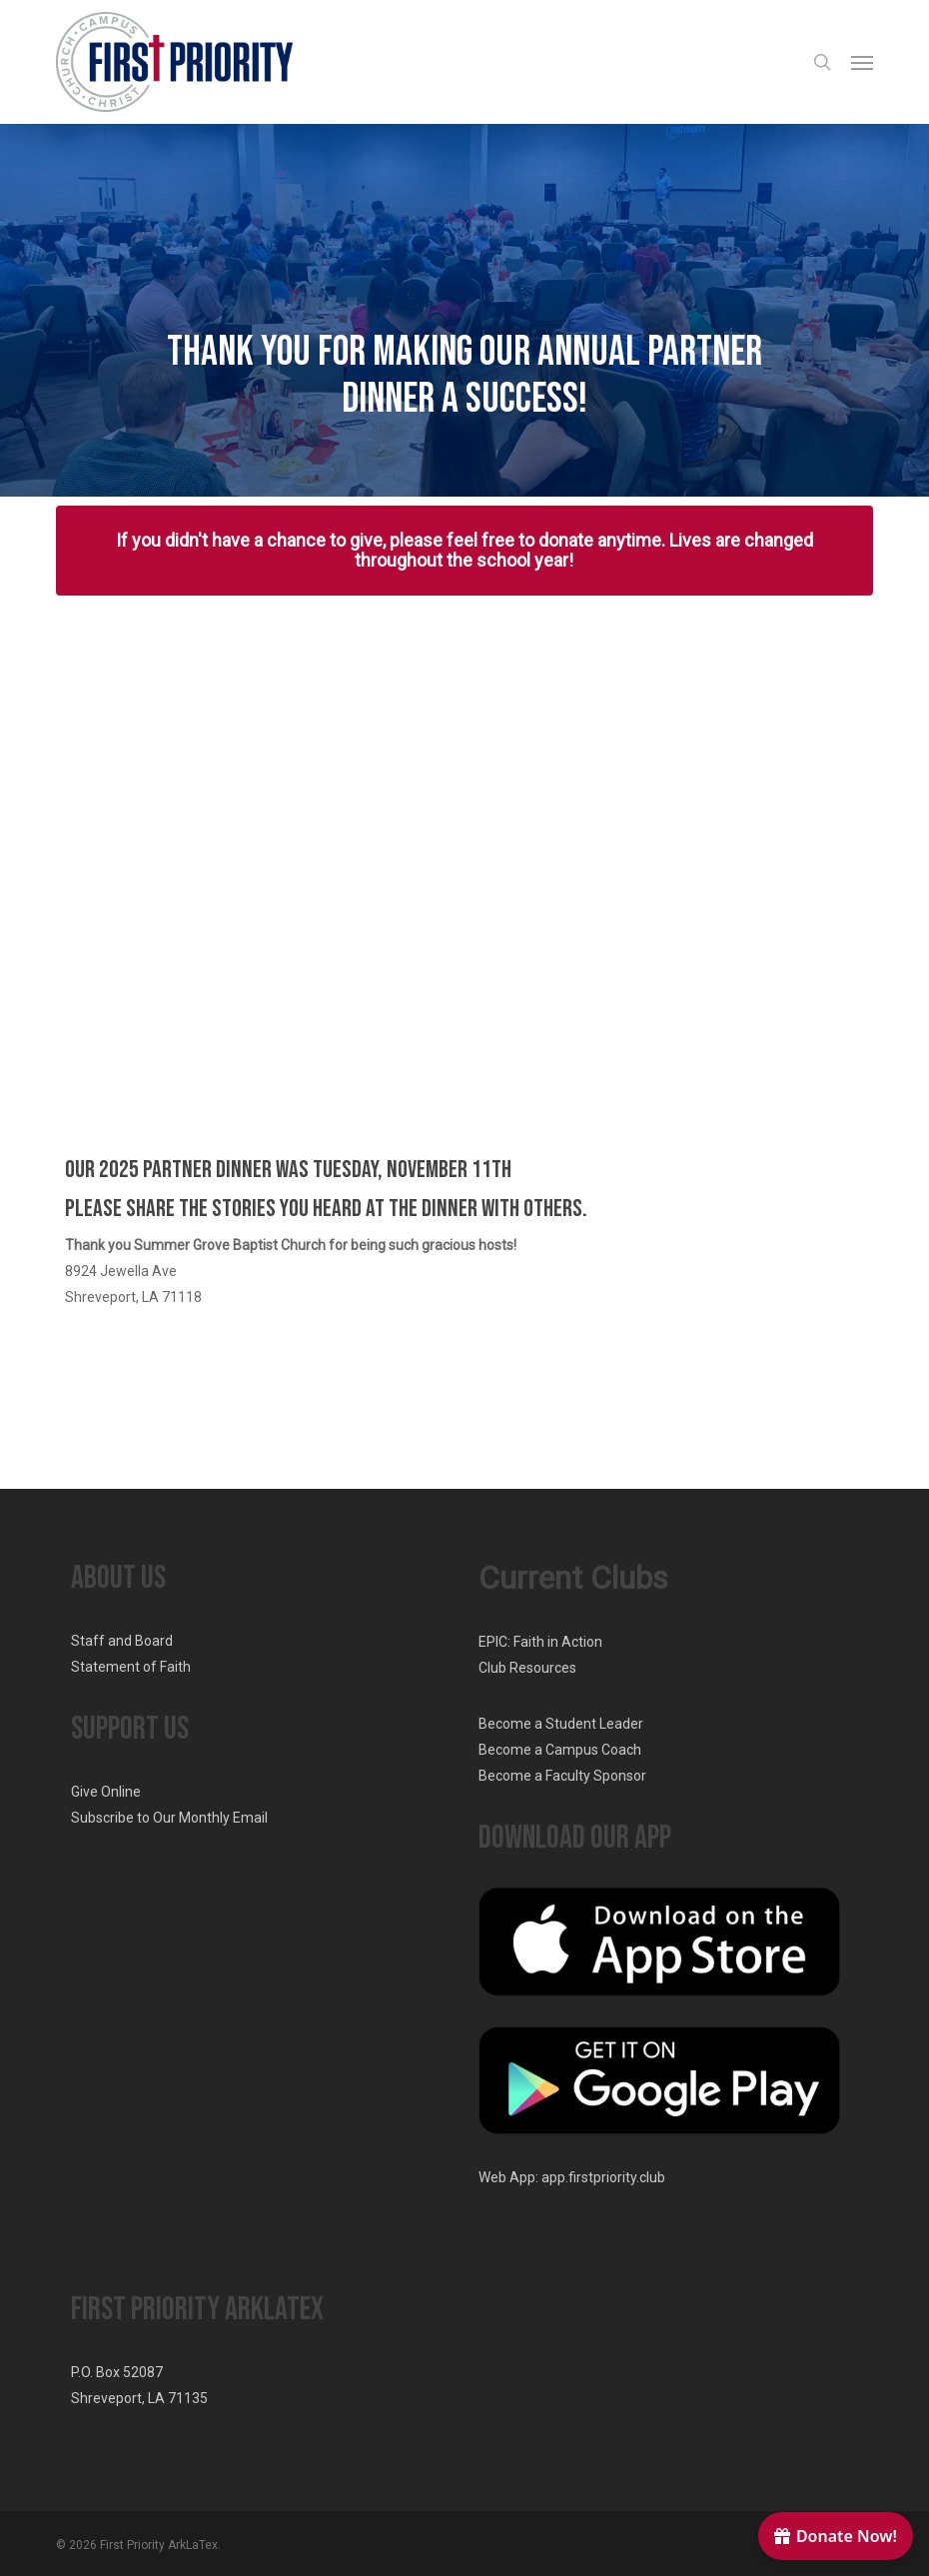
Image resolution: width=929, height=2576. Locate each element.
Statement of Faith (131, 1667)
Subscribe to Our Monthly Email (169, 1818)
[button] (862, 62)
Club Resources (527, 1668)
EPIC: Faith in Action (540, 1642)
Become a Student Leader (560, 1724)
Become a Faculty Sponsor (562, 1776)
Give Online (106, 1792)
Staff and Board (122, 1641)
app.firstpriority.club (603, 2177)
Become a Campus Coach (559, 1750)
